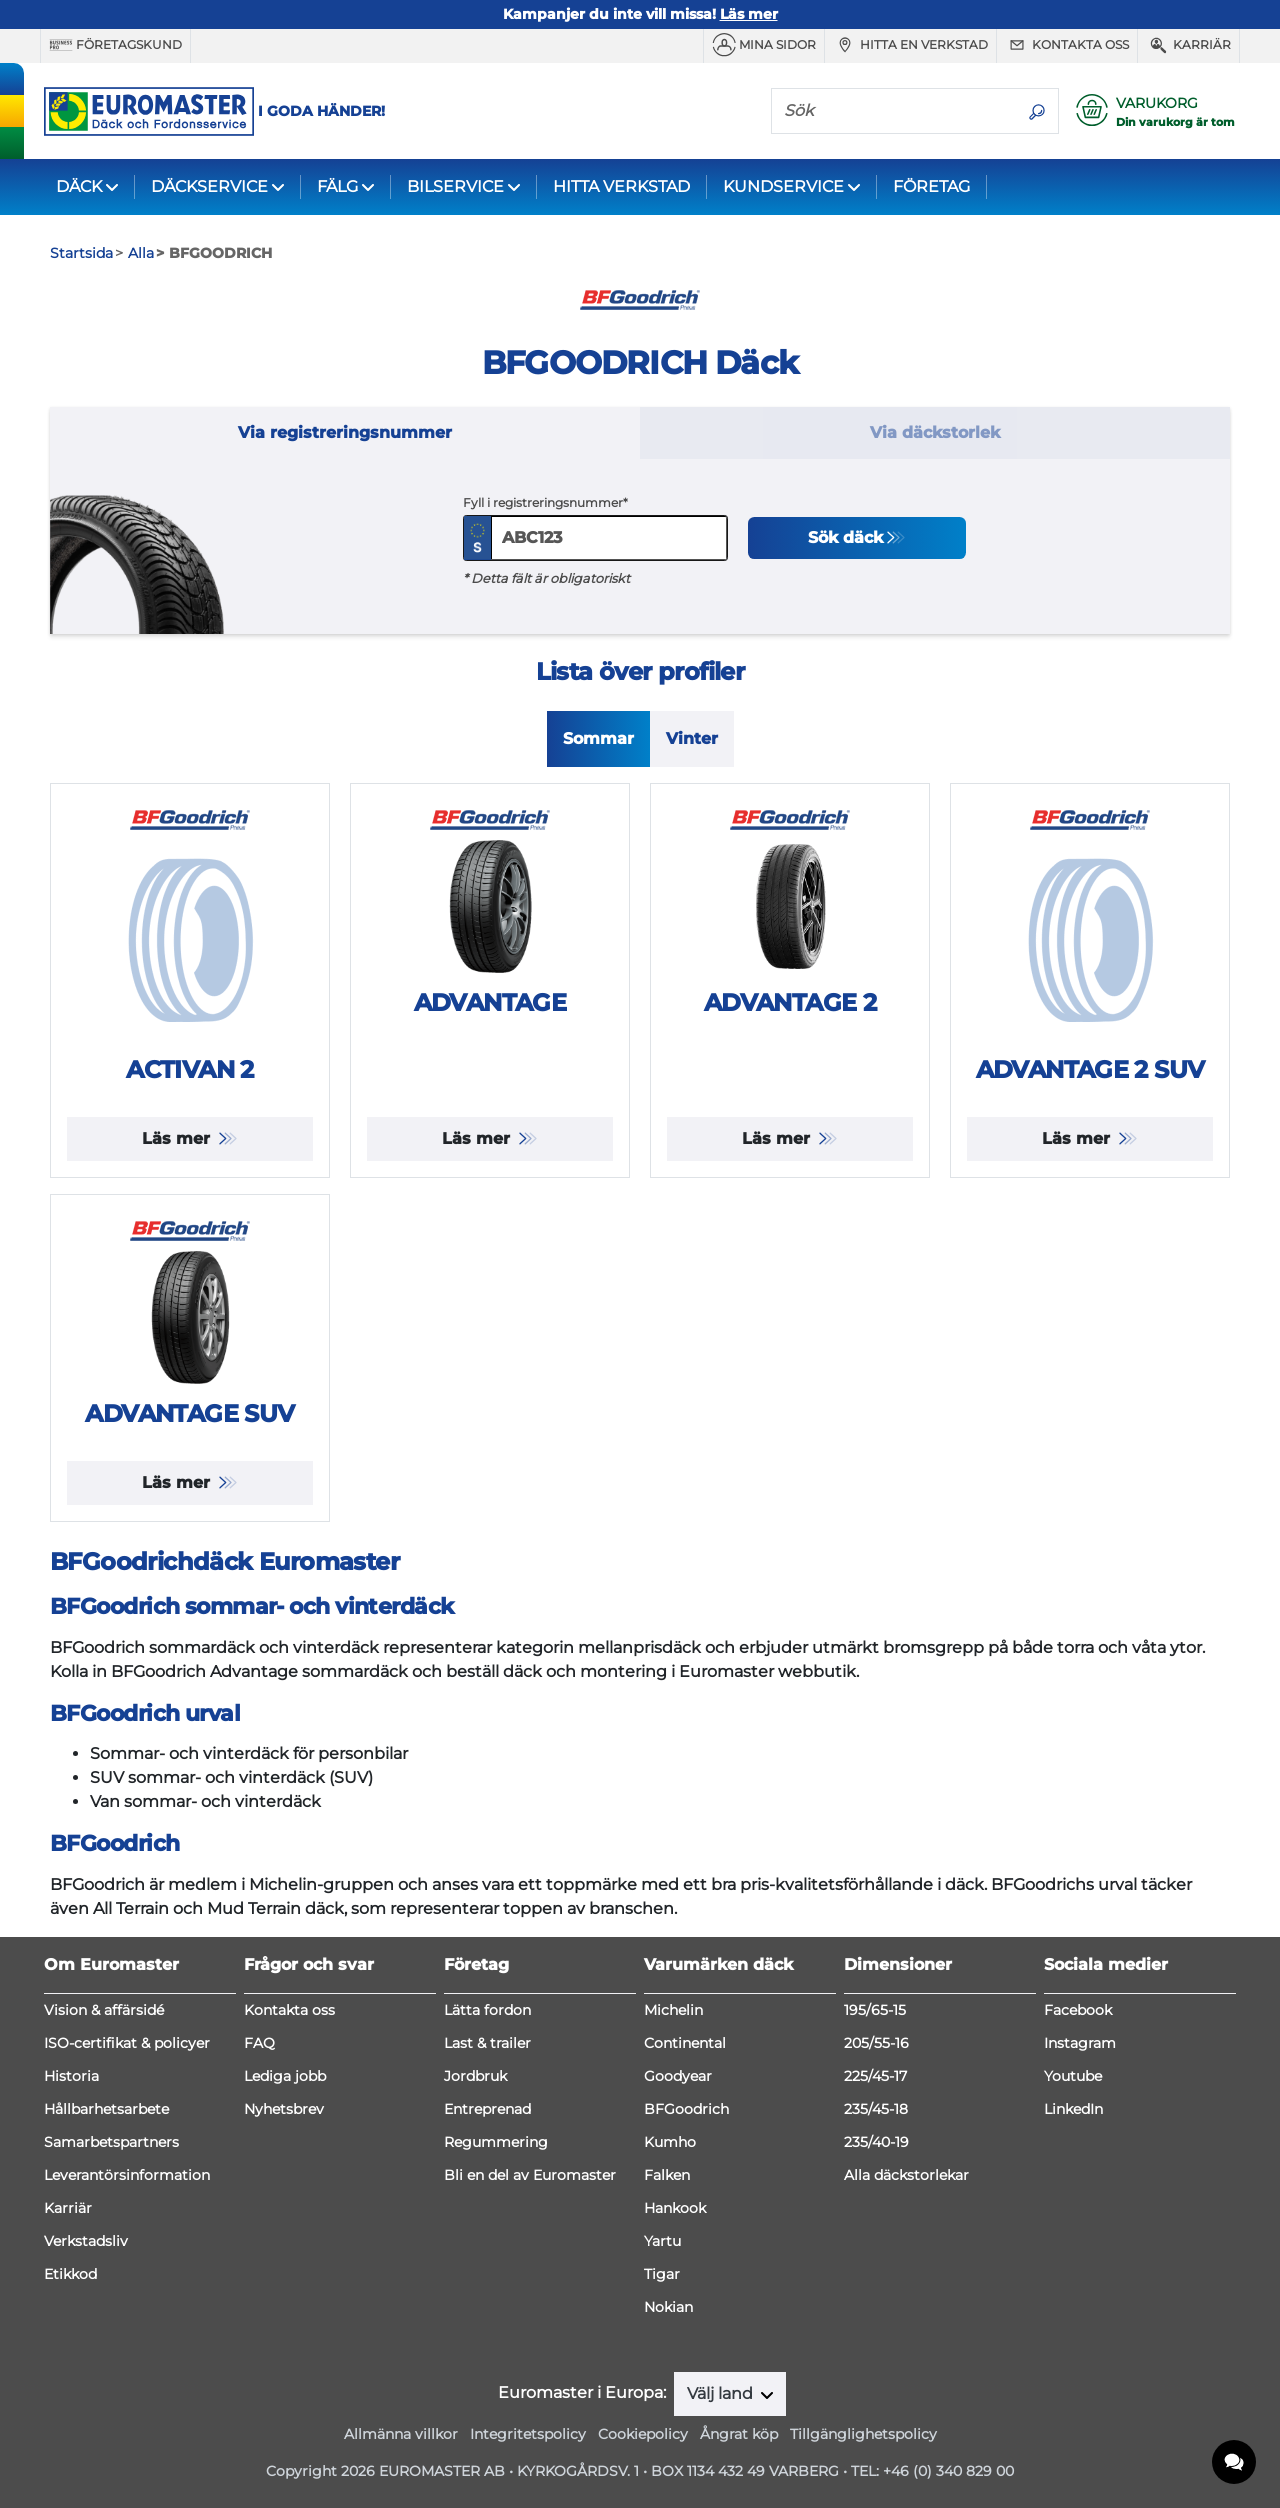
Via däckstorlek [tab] (935, 432)
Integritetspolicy (528, 2434)
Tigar (662, 2274)
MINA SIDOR (764, 45)
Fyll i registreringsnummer (543, 502)
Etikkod (70, 2274)
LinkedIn (1073, 2109)
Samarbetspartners (111, 2142)
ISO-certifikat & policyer (127, 2043)
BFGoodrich (686, 2109)
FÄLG (337, 186)
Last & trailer (487, 2043)
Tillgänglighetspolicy (863, 2434)
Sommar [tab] (598, 738)
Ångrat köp (739, 2434)
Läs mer (178, 1138)
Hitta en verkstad (910, 45)
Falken (667, 2175)
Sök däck (845, 537)
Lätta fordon (487, 2010)
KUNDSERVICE (783, 186)
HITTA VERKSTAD (621, 186)
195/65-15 (875, 2010)
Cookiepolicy (643, 2434)
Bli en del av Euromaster (530, 2175)
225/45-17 (875, 2076)
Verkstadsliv (86, 2241)
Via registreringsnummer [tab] (345, 432)
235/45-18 (876, 2109)
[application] (1235, 2463)
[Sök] (894, 110)
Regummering (496, 2142)
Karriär (1188, 45)
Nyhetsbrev (284, 2109)
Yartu (662, 2241)
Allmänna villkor (401, 2434)
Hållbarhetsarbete (106, 2109)
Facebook (1078, 2010)
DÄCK (79, 186)
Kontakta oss (1067, 45)
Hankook (675, 2208)
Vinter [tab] (692, 738)
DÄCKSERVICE (209, 186)
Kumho (670, 2142)
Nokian (668, 2307)
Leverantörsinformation (127, 2175)
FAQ (259, 2043)
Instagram (1080, 2043)
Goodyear (678, 2076)
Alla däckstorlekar (906, 2175)
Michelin (673, 2010)
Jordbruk (475, 2076)
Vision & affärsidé (104, 2010)
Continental (685, 2043)
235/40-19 (876, 2142)
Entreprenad (487, 2109)
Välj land (722, 2393)
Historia (71, 2076)
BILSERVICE (455, 186)
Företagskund (115, 45)
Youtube (1073, 2076)
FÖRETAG (931, 186)
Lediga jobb (285, 2076)
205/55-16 (876, 2043)
